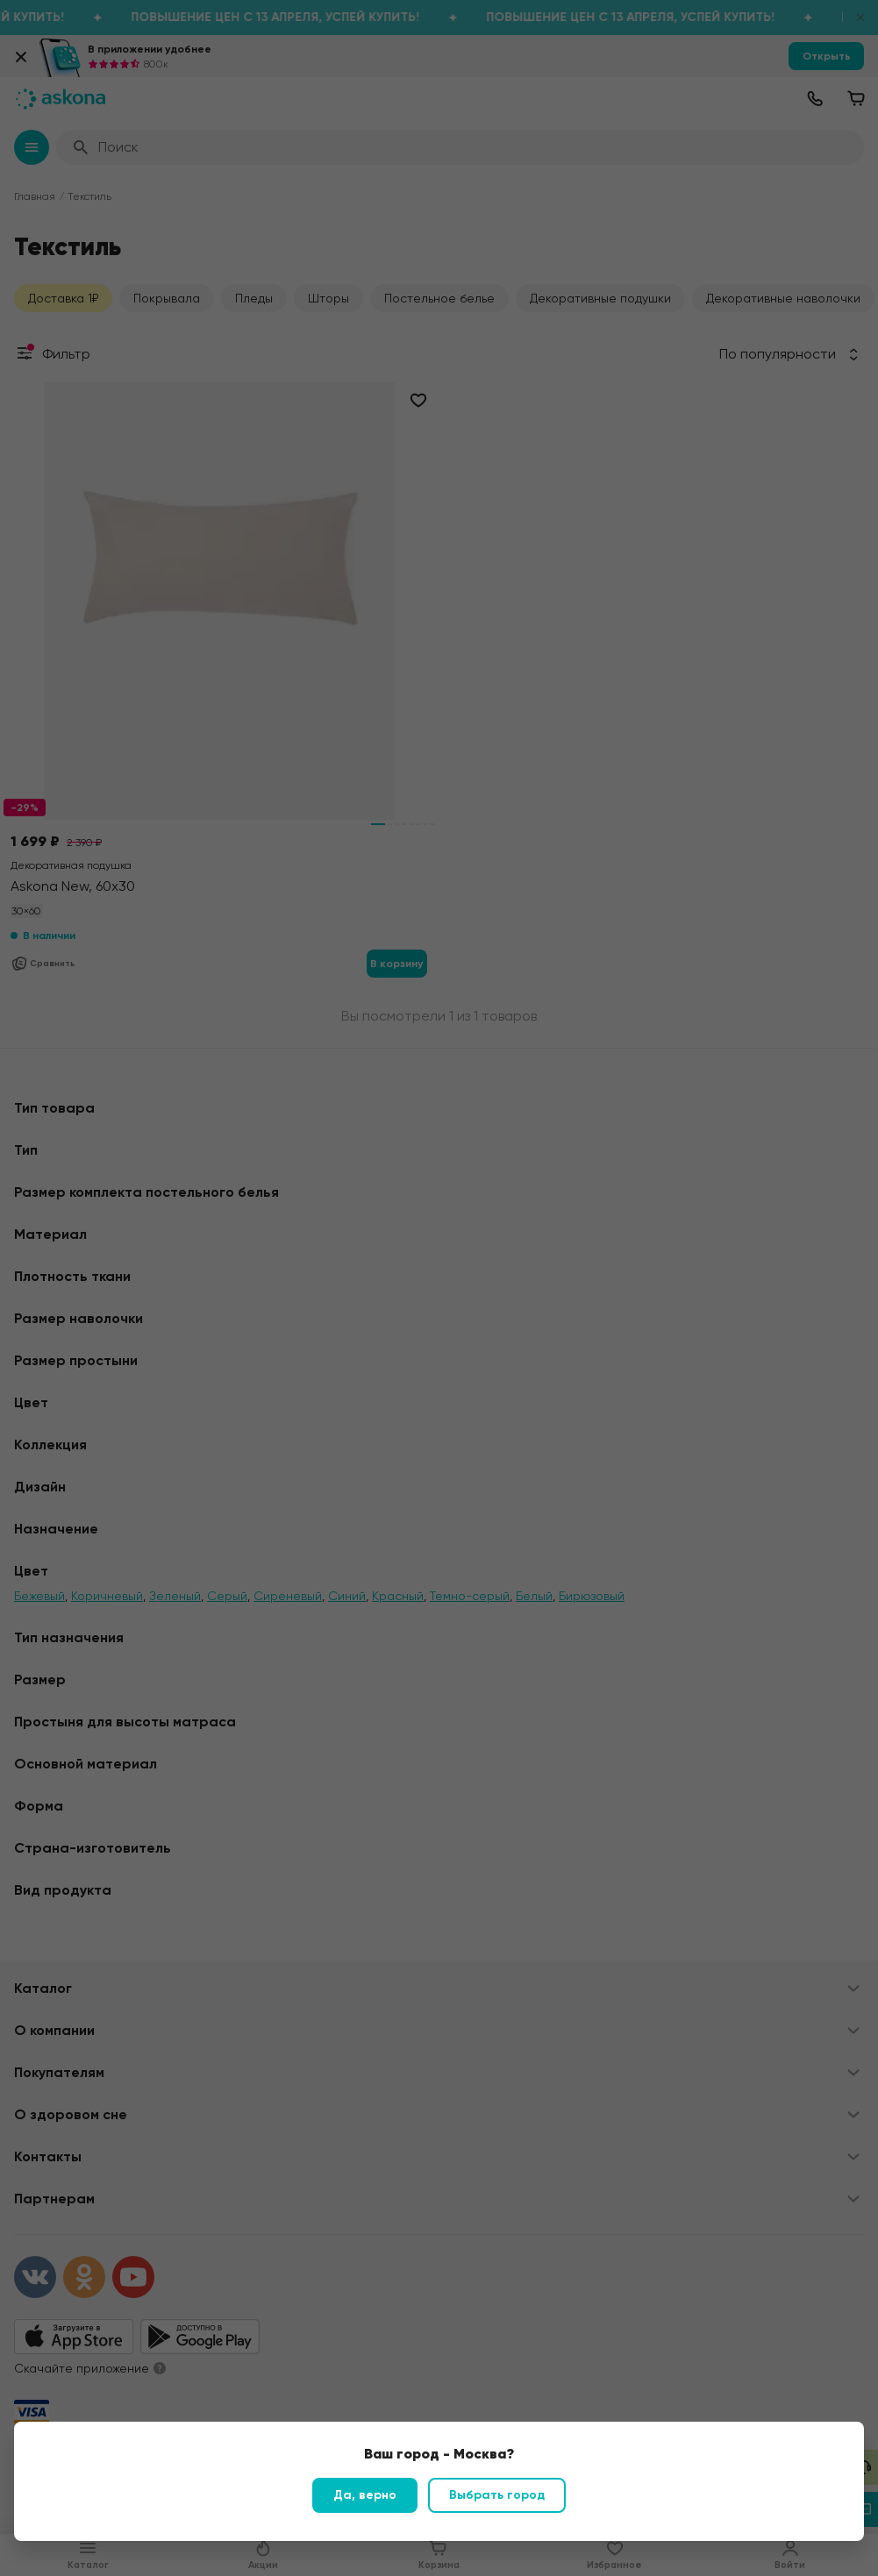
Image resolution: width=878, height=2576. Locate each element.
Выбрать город (497, 2494)
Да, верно (364, 2494)
